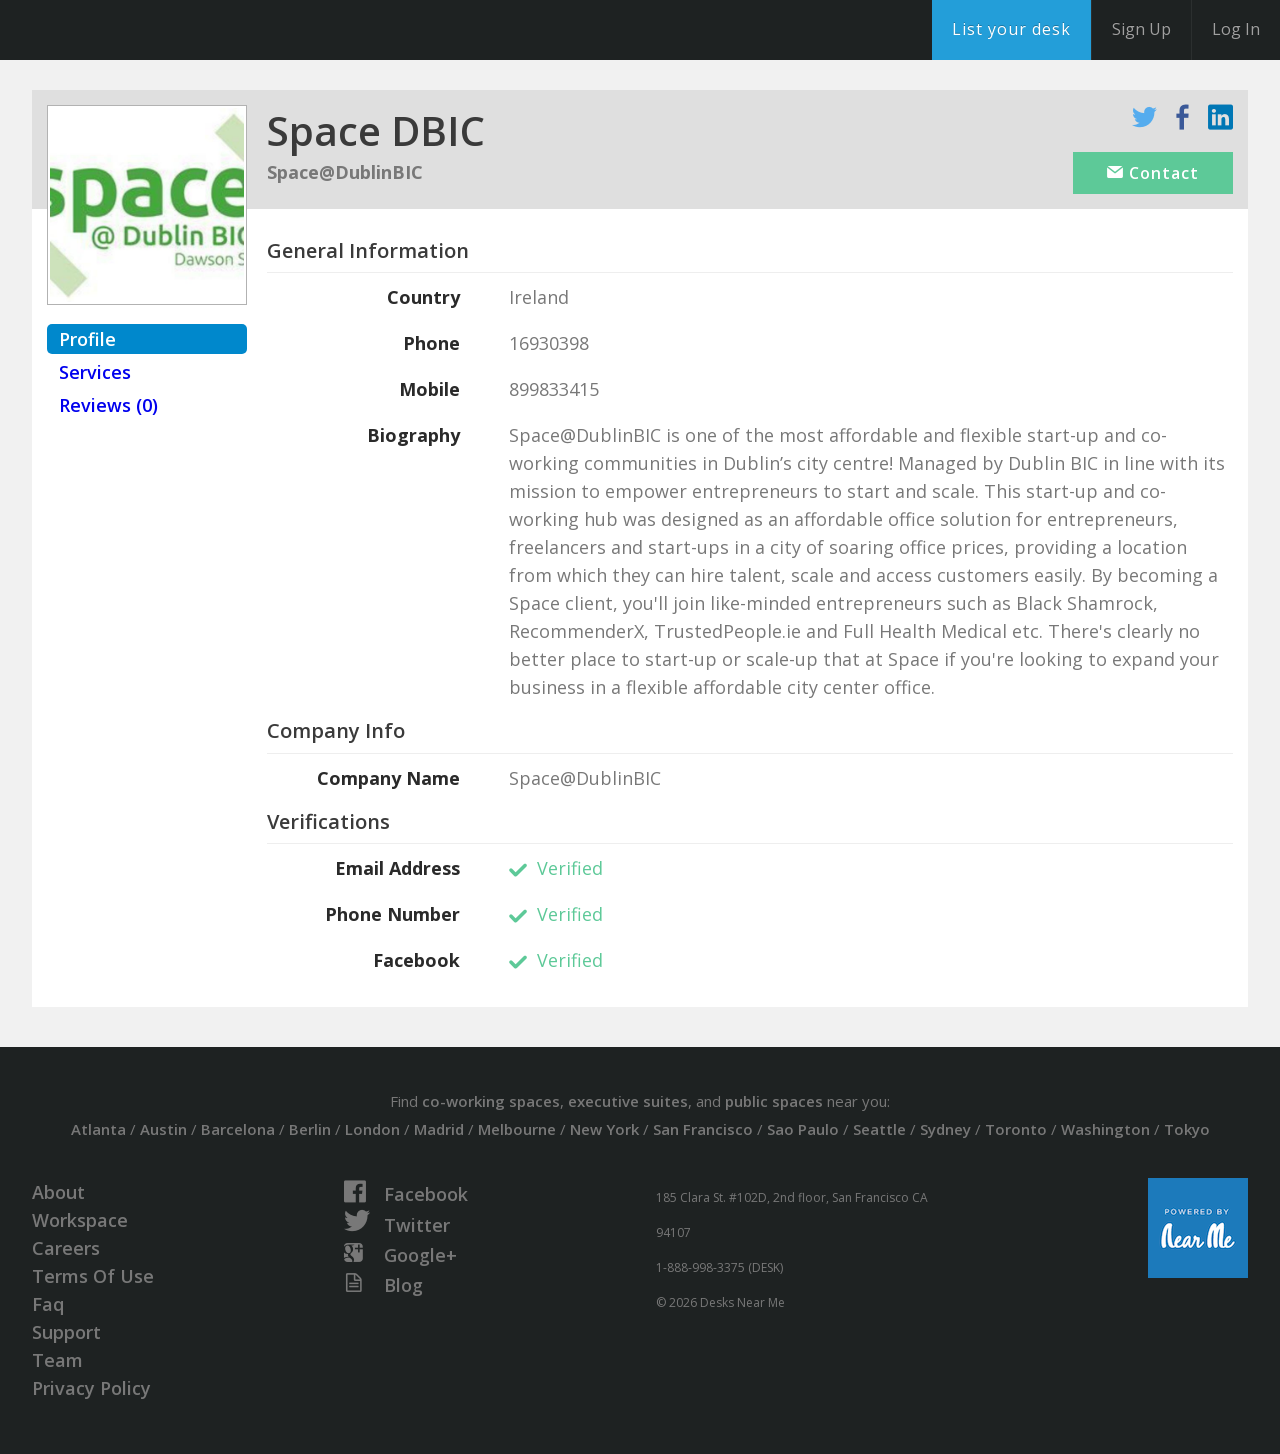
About (58, 1192)
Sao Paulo (803, 1129)
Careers (66, 1248)
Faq (48, 1304)
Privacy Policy (91, 1388)
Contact (1153, 173)
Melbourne (517, 1129)
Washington (1105, 1129)
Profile (87, 339)
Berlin (310, 1129)
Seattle (879, 1129)
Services (95, 372)
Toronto (1016, 1129)
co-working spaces (491, 1101)
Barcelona (238, 1129)
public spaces (774, 1101)
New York (604, 1129)
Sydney (945, 1129)
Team (57, 1360)
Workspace (80, 1220)
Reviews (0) (108, 405)
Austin (163, 1129)
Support (66, 1332)
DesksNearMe (139, 30)
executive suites (628, 1101)
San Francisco (703, 1129)
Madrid (439, 1129)
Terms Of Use (93, 1276)
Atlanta (98, 1129)
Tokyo (1187, 1129)
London (372, 1129)
